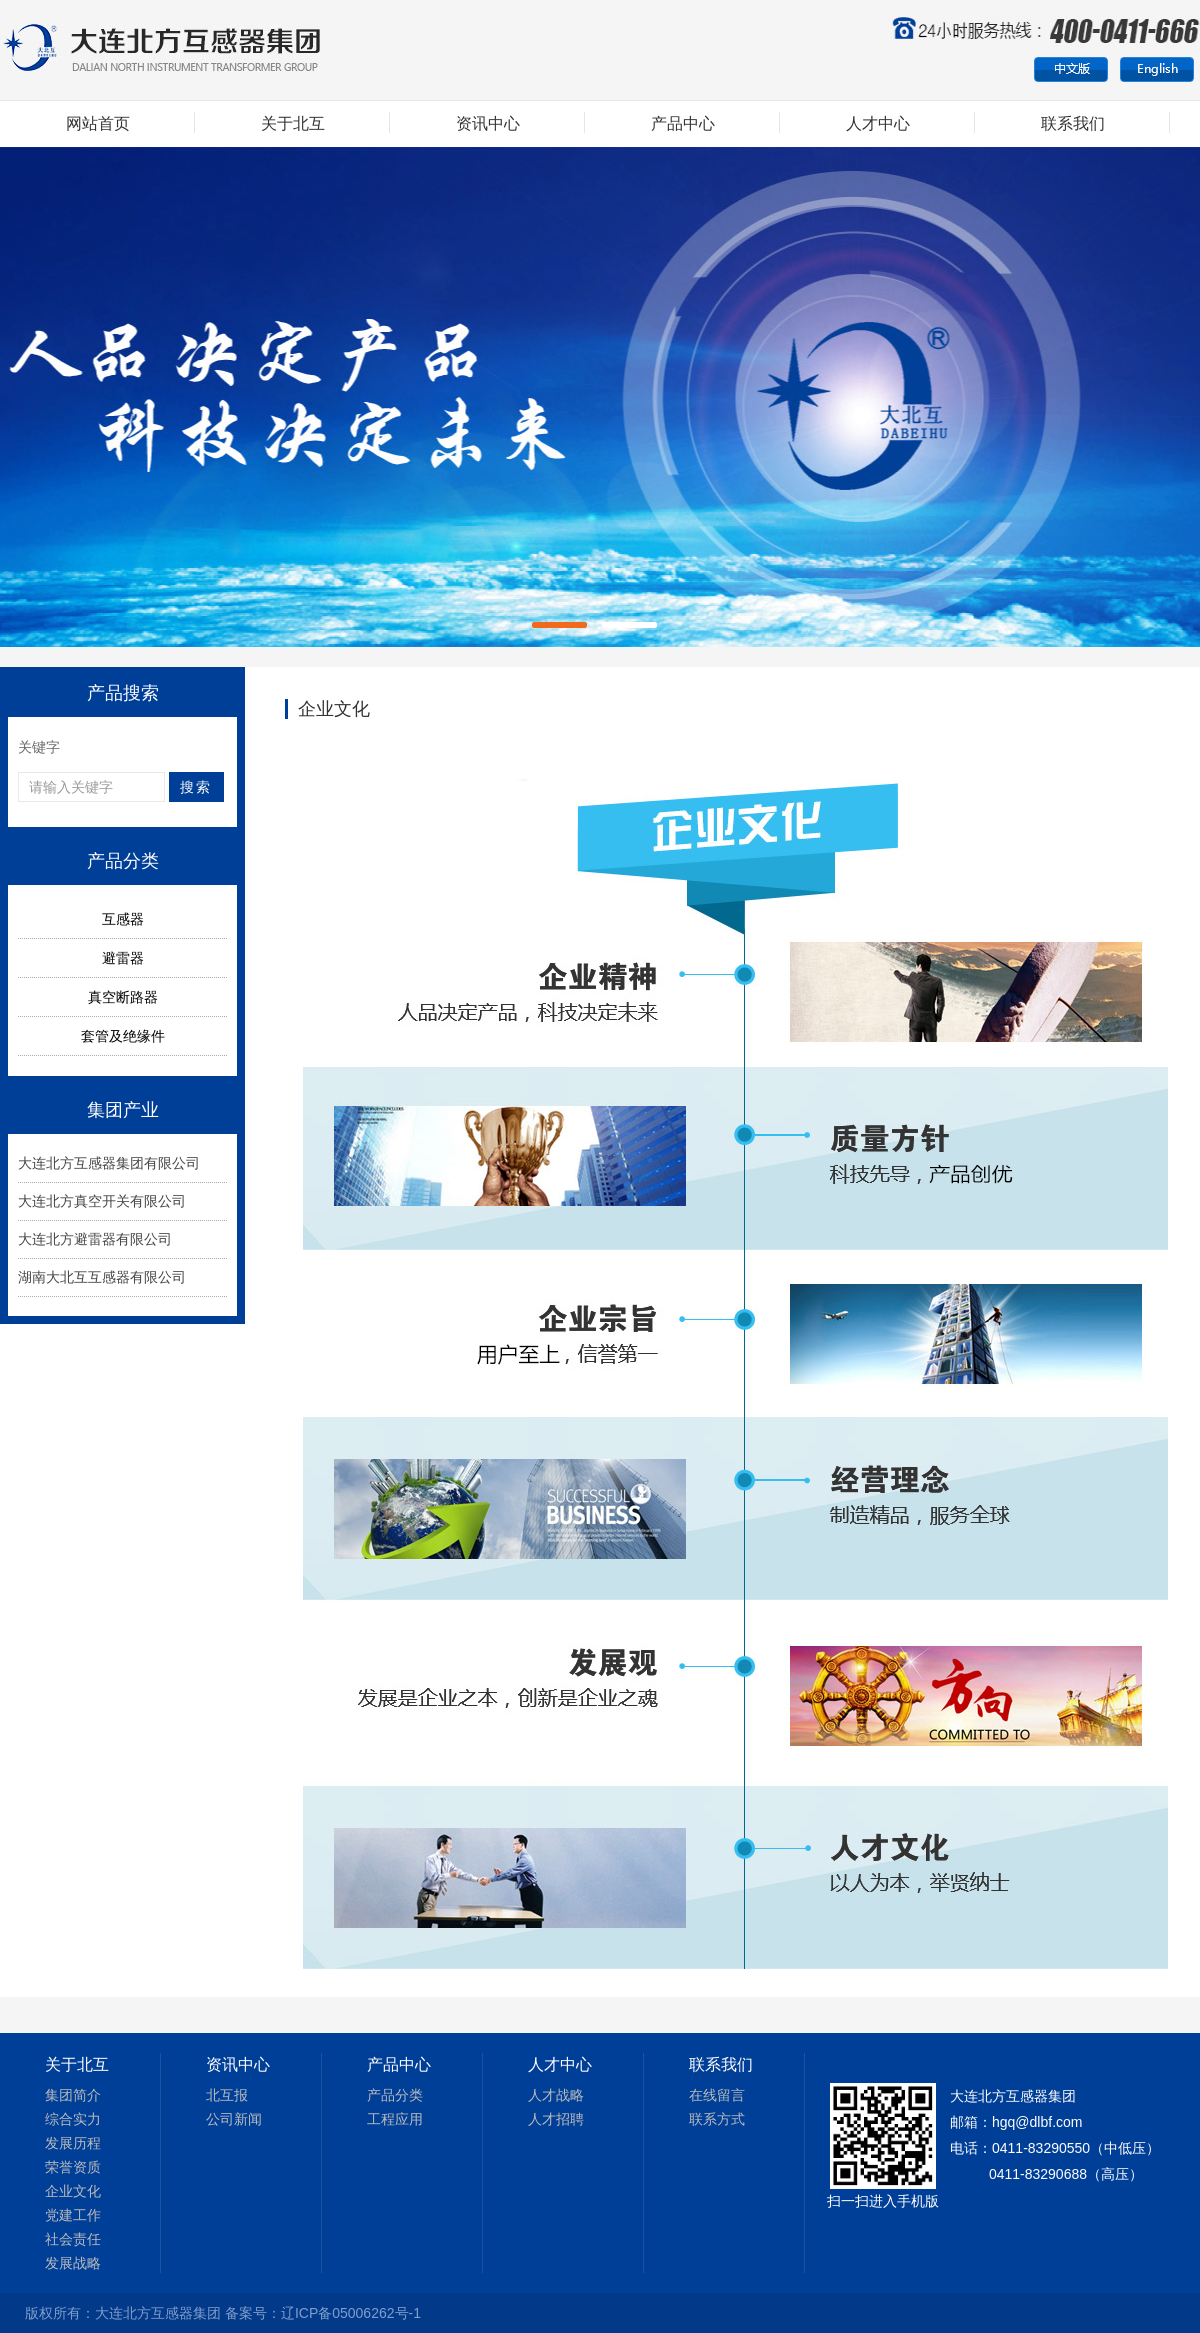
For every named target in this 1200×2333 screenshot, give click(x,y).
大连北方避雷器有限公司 (95, 1239)
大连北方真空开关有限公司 (102, 1201)
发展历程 (73, 2143)
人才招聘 (556, 2119)
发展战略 (73, 2263)
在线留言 (717, 2095)
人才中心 (878, 123)
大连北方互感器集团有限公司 (109, 1163)
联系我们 (1073, 123)
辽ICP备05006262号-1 (351, 2313)
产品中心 (683, 123)
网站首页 (98, 123)
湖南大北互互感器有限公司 (102, 1277)
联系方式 (717, 2119)
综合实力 (73, 2119)
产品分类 (395, 2095)
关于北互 (293, 123)
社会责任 (73, 2239)
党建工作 (73, 2215)
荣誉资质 (73, 2167)
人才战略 (556, 2095)
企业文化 (73, 2191)
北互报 (227, 2095)
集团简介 (73, 2095)
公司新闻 (234, 2119)
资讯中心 (488, 123)
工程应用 (395, 2119)
